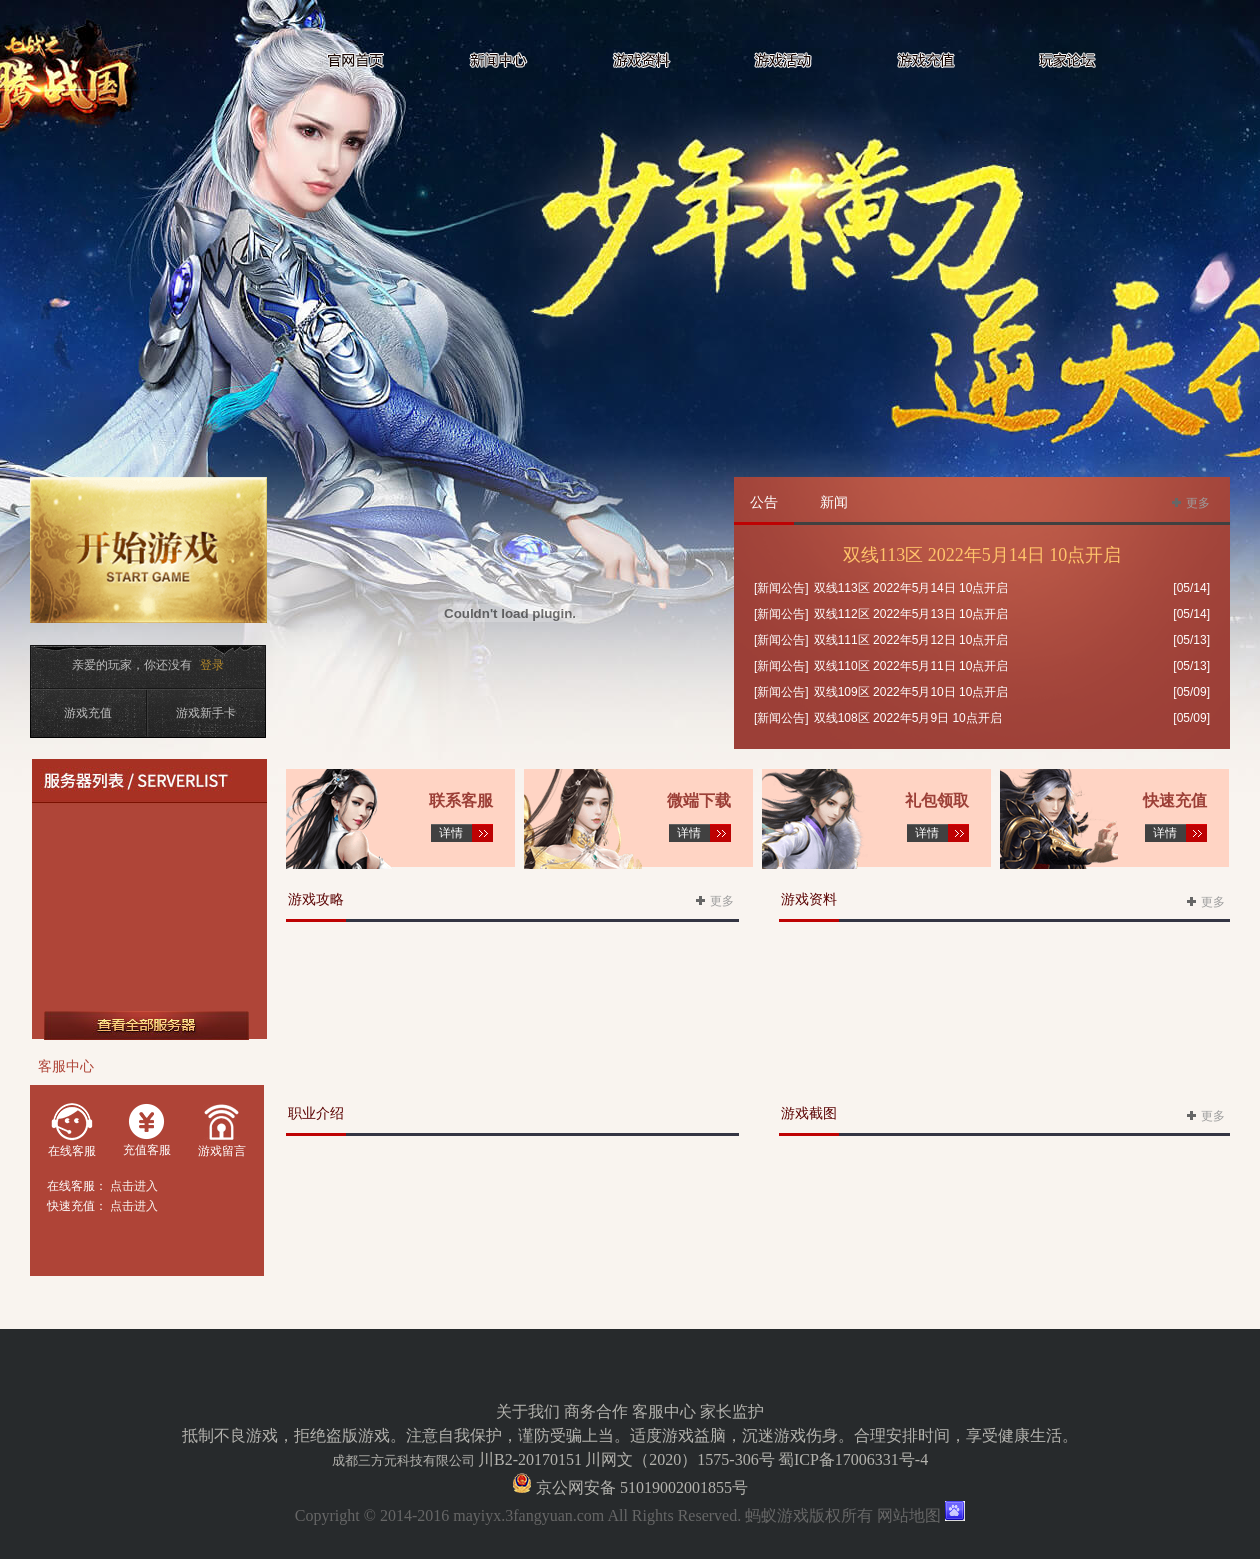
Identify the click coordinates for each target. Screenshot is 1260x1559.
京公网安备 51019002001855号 (640, 1487)
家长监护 (732, 1411)
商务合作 (596, 1411)
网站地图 (909, 1515)
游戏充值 (88, 713)
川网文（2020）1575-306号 (679, 1459)
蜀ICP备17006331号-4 (853, 1459)
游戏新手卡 (206, 713)
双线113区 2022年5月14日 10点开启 (982, 555)
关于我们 (528, 1411)
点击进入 (134, 1186)
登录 (212, 665)
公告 (764, 502)
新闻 (834, 502)
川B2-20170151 (530, 1459)
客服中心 (664, 1411)
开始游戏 (153, 563)
